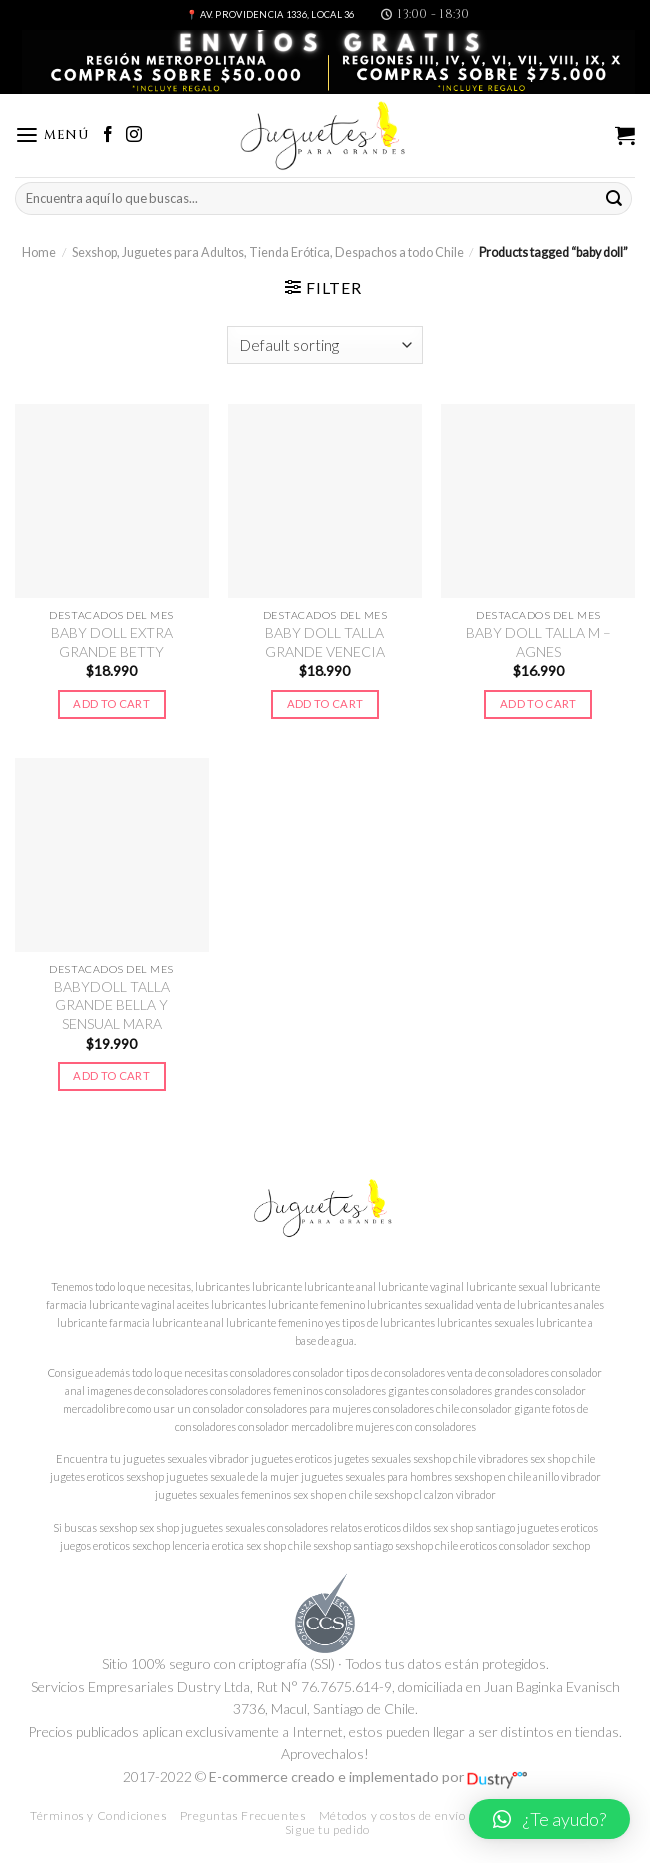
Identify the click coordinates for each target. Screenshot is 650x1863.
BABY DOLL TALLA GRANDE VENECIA (325, 641)
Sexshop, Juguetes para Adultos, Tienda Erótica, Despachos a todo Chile (268, 252)
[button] (549, 1819)
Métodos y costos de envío (392, 1815)
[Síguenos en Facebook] (108, 135)
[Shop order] (325, 345)
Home (39, 252)
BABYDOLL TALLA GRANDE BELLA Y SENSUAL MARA (112, 1005)
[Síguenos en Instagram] (134, 135)
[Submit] (614, 198)
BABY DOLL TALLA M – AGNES (538, 641)
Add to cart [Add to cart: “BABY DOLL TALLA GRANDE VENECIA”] (325, 703)
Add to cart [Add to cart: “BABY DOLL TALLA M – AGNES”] (538, 703)
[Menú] (52, 135)
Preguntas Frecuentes (243, 1815)
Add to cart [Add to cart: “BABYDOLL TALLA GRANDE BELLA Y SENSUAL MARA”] (111, 1075)
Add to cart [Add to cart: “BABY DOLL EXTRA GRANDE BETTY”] (111, 703)
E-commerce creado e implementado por (368, 1776)
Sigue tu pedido (327, 1829)
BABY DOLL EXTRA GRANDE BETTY (112, 641)
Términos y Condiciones (98, 1815)
